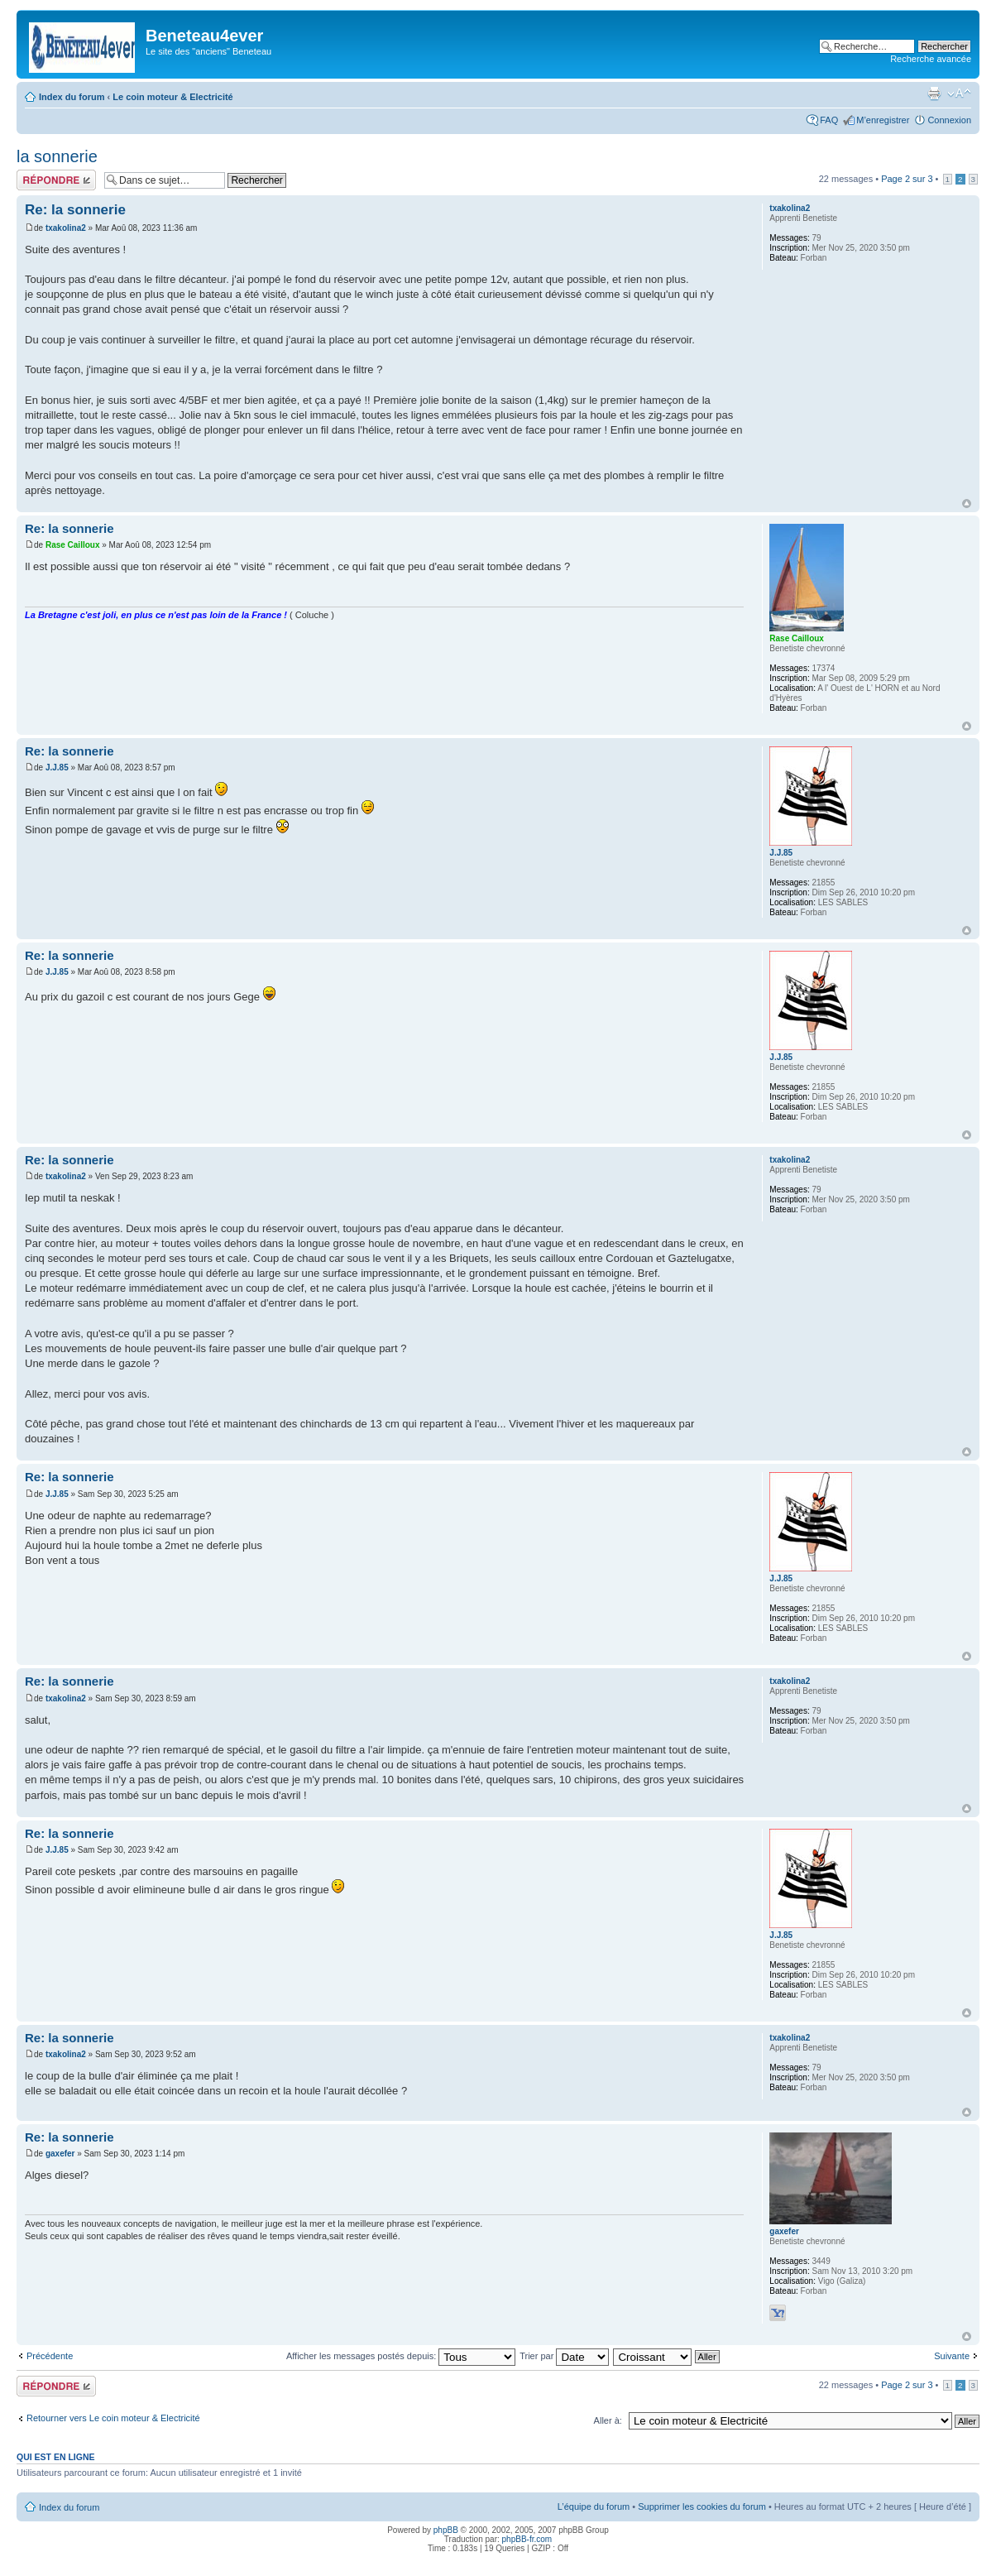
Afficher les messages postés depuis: (400, 2356)
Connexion (949, 120)
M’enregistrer (882, 120)
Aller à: (608, 2420)
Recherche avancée (930, 59)
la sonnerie (57, 156)
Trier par (564, 2356)
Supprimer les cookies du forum (702, 2506)
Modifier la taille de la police (959, 93)
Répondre (56, 180)
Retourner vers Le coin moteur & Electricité (113, 2418)
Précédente (49, 2356)
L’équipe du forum (594, 2506)
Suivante (952, 2356)
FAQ (829, 120)
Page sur (906, 179)
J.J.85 (57, 767)
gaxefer (60, 2153)
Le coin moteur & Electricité (172, 97)
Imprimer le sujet (934, 93)
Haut (966, 503)
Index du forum (71, 97)
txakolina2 (65, 228)
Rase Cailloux (72, 544)
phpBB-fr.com (527, 2539)
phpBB (445, 2530)
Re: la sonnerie (75, 210)
